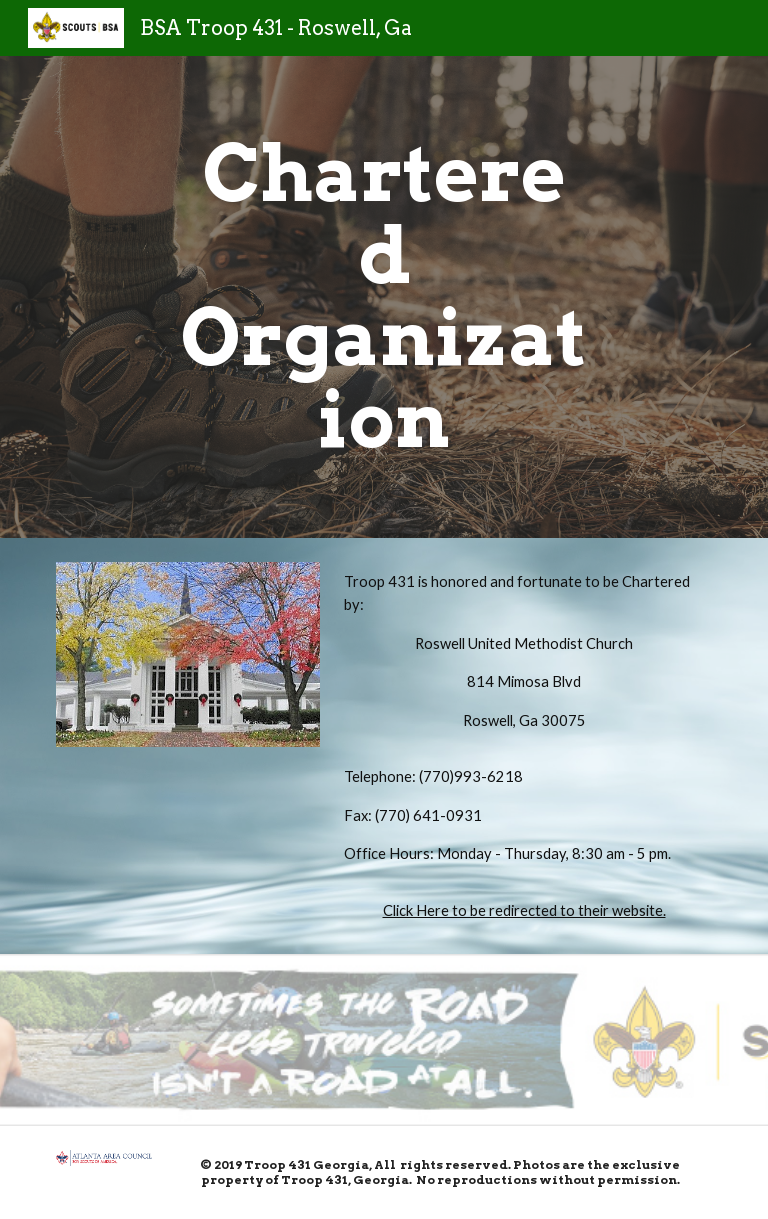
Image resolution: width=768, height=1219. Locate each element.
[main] (383, 297)
